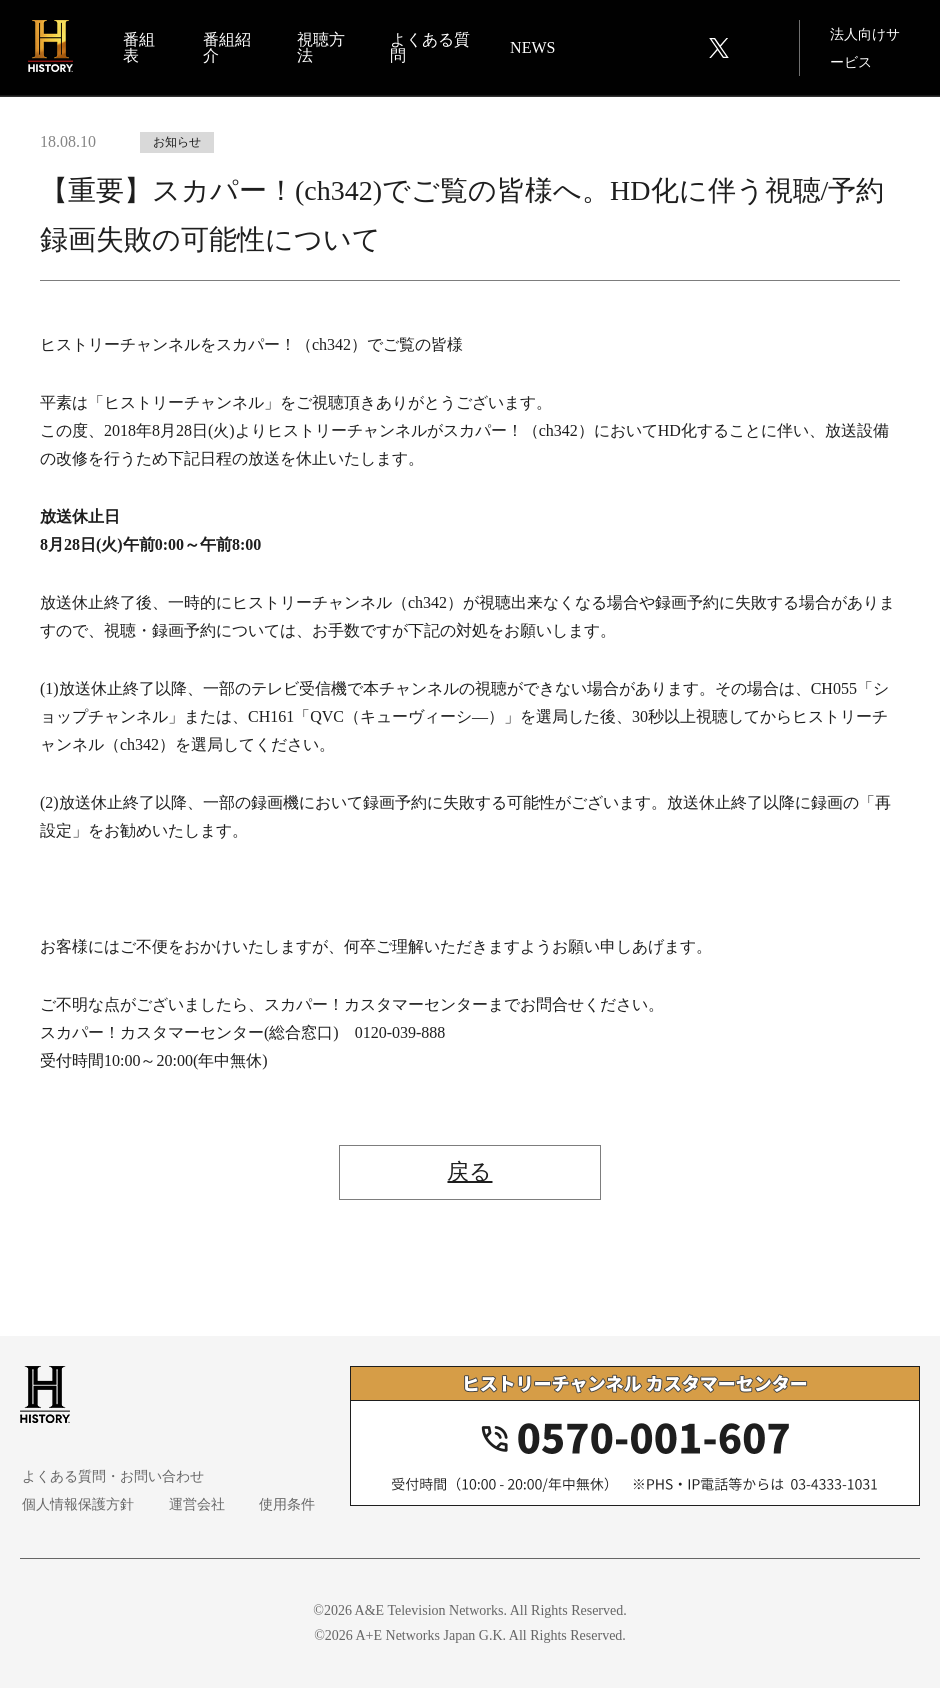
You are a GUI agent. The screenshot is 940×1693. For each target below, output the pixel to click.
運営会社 (190, 1509)
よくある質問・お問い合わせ (111, 1481)
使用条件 (276, 1509)
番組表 (142, 48)
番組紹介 (230, 48)
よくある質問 (423, 48)
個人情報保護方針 (76, 1509)
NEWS (532, 48)
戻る (470, 1175)
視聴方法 (322, 48)
